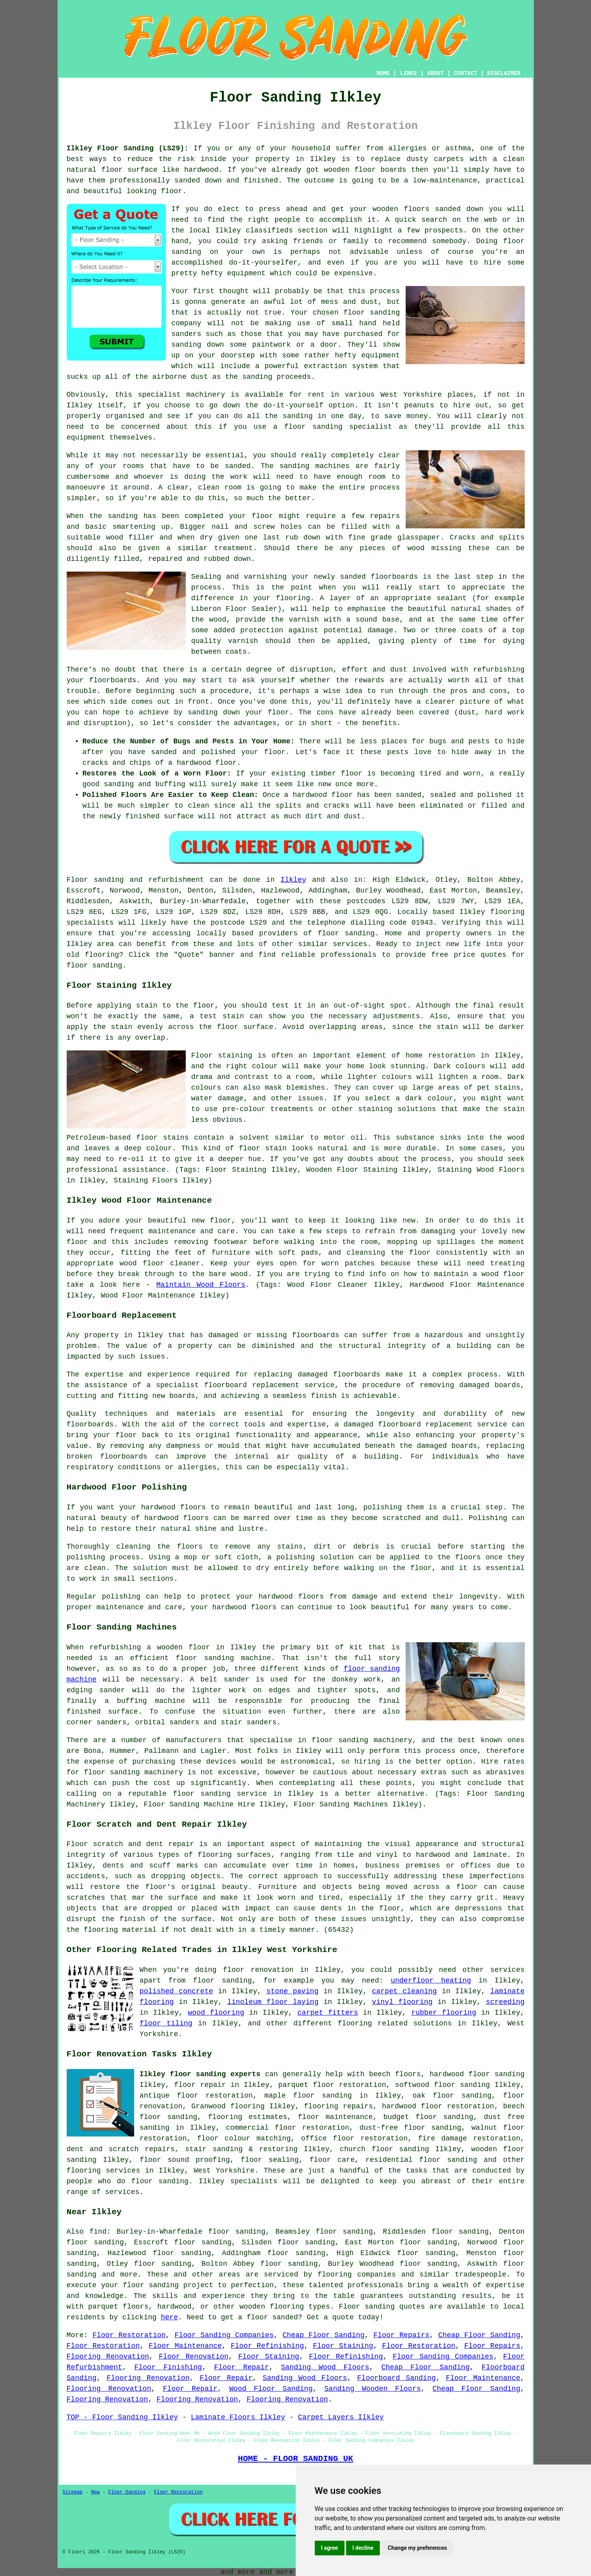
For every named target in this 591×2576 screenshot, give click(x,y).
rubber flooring (443, 2013)
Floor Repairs (401, 2335)
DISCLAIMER (503, 73)
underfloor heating (431, 1981)
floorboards (356, 1374)
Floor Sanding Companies (224, 2335)
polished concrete (176, 1991)
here (169, 2317)
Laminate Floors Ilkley (238, 2417)
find (97, 2232)
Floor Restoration (129, 2335)
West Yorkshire (224, 2171)
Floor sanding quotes (382, 2307)
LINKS (408, 73)
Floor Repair (241, 2367)
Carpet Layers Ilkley (341, 2417)
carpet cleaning (404, 1991)
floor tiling (166, 2023)
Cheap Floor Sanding (324, 2335)
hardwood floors (176, 1518)
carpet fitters (327, 2013)
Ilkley (293, 880)
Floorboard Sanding (396, 2378)
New (95, 2492)
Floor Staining (343, 2346)
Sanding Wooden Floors (372, 2389)
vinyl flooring (402, 2002)
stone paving (292, 1991)
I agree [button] (329, 2548)
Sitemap (73, 2492)
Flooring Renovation (108, 2357)
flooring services (103, 2171)
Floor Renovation (194, 2357)
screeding (505, 2002)
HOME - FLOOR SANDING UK (295, 2458)
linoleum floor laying (272, 2002)
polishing (86, 1557)
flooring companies (357, 2274)
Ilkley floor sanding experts (200, 2074)
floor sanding (371, 313)
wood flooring (216, 2013)
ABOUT (435, 73)
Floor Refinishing (267, 2346)
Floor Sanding (127, 2492)
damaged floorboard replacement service (425, 1424)
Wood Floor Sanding (270, 2389)
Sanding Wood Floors (325, 2367)
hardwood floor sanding (476, 2074)
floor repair (200, 2085)
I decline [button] (362, 2548)
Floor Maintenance (184, 2346)
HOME (383, 73)
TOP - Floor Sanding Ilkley (122, 2417)
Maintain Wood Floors (200, 1285)
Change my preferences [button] (417, 2548)
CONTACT (465, 73)
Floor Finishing (168, 2367)
